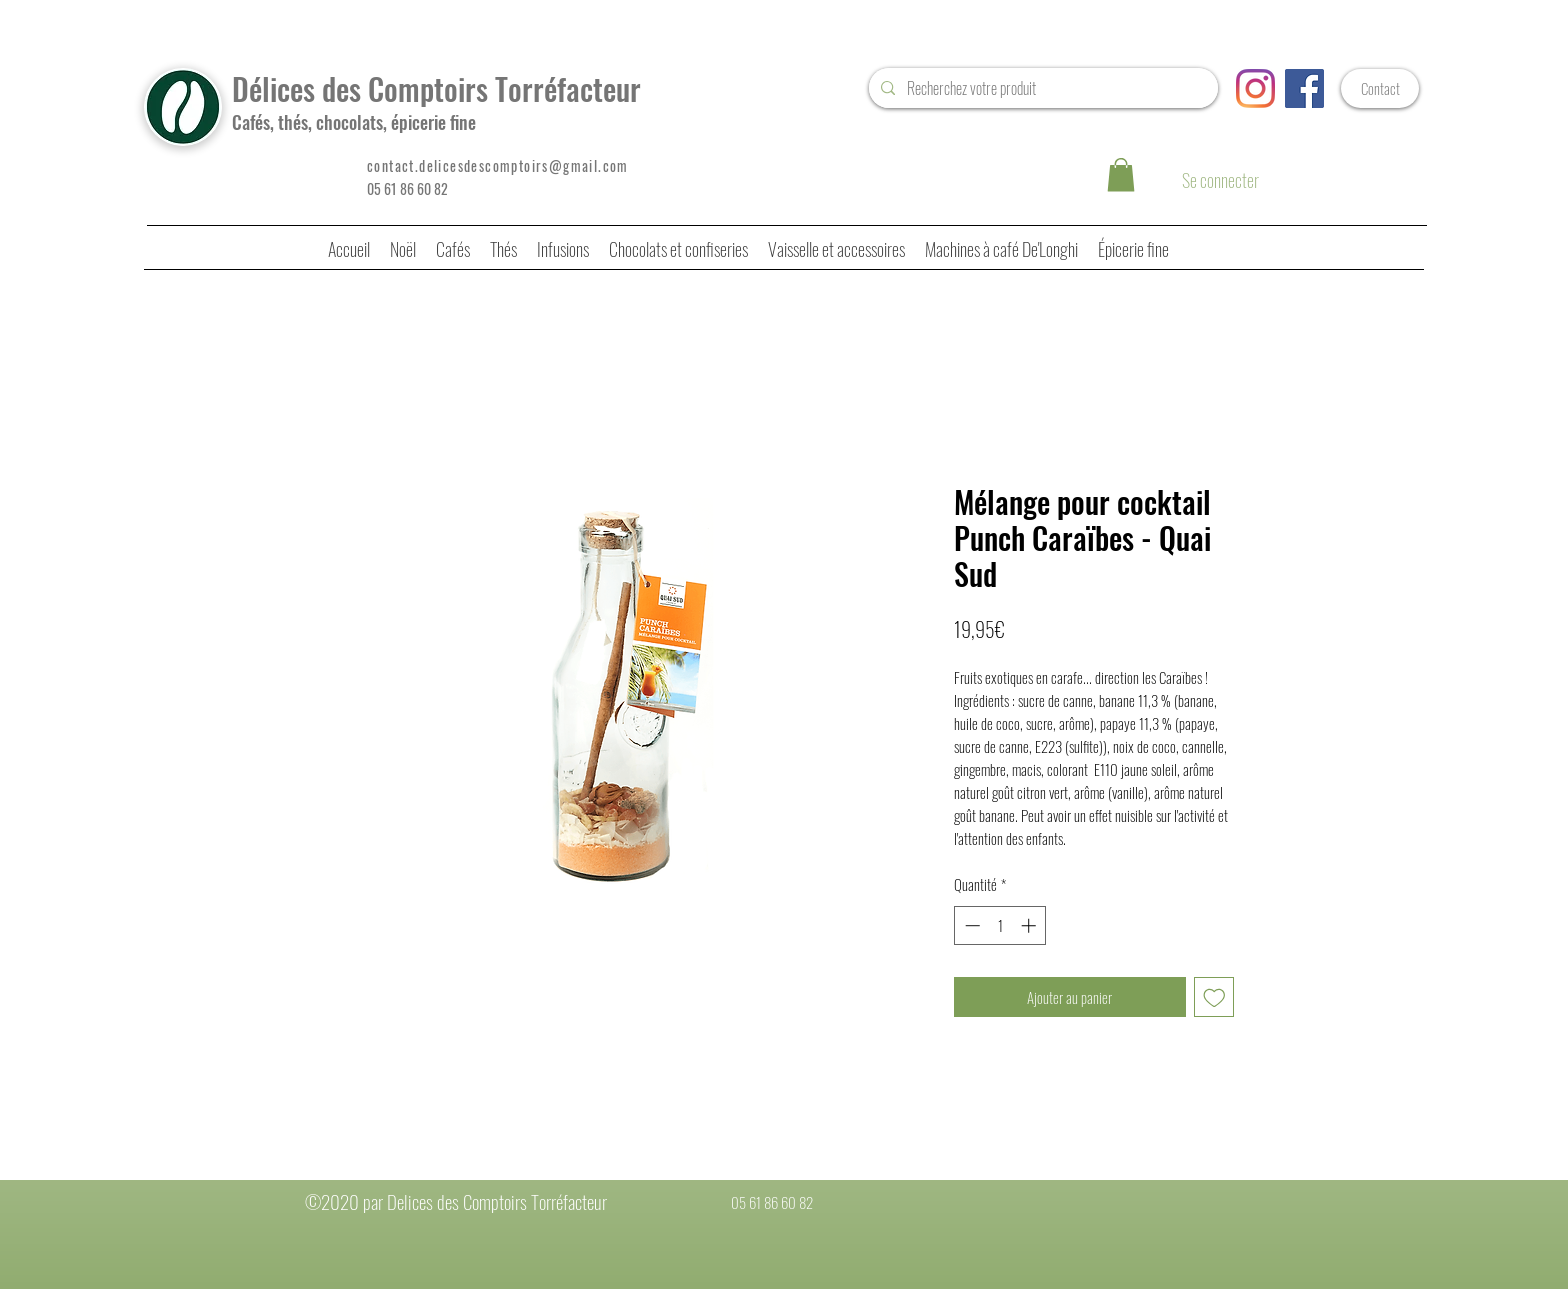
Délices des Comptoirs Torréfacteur (436, 88)
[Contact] (1380, 88)
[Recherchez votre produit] (1041, 88)
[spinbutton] (1000, 925)
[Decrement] (970, 925)
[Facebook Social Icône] (1304, 88)
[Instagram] (1255, 88)
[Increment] (1030, 925)
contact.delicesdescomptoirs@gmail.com (498, 165)
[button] (1121, 174)
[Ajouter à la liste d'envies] (1214, 997)
